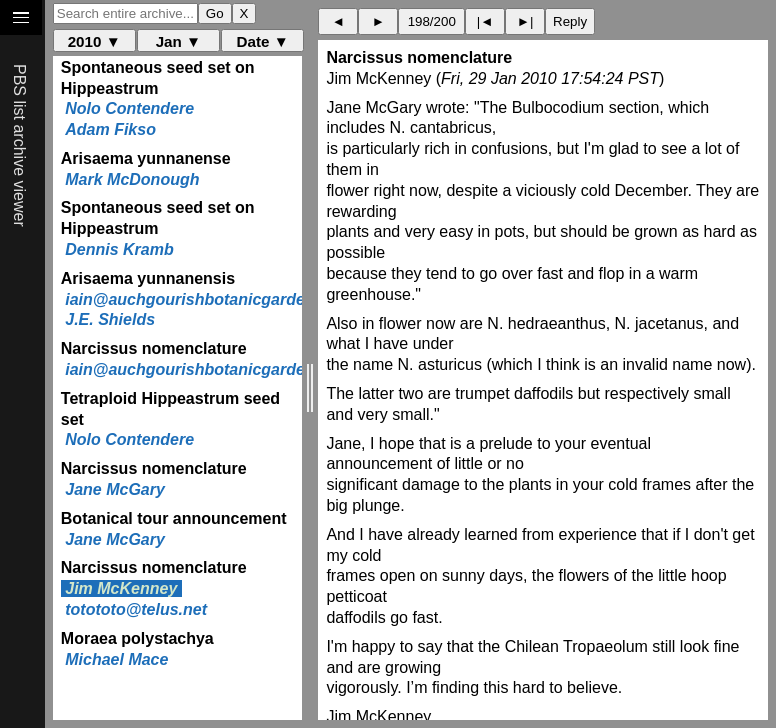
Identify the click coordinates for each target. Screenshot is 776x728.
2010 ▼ (94, 41)
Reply (570, 21)
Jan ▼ (178, 41)
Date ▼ (263, 41)
